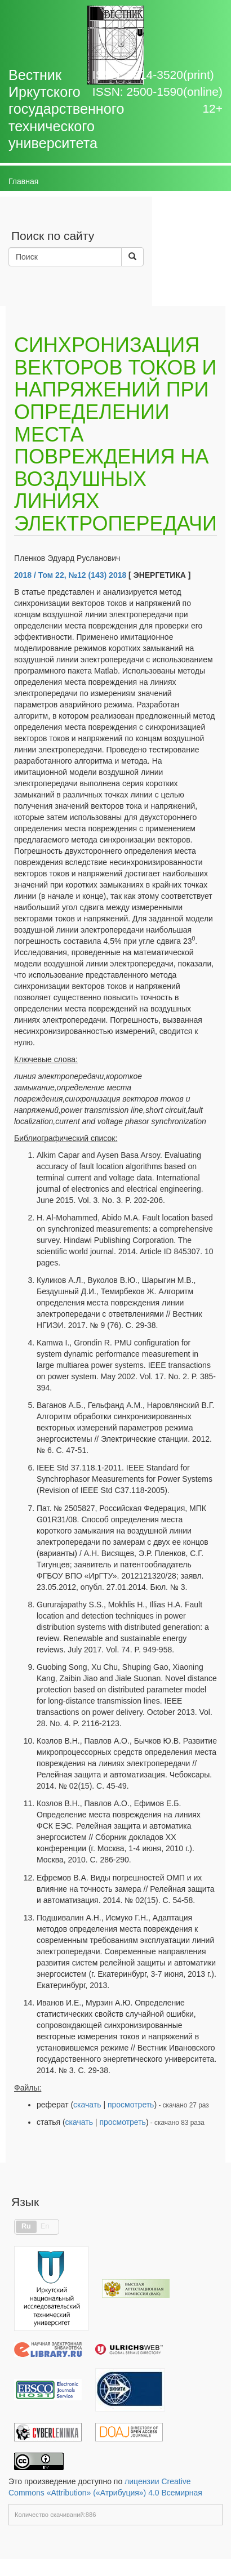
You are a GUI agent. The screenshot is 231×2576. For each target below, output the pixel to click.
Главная (23, 181)
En (45, 2226)
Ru (26, 2226)
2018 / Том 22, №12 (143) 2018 (70, 575)
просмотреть (131, 2104)
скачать (87, 2104)
